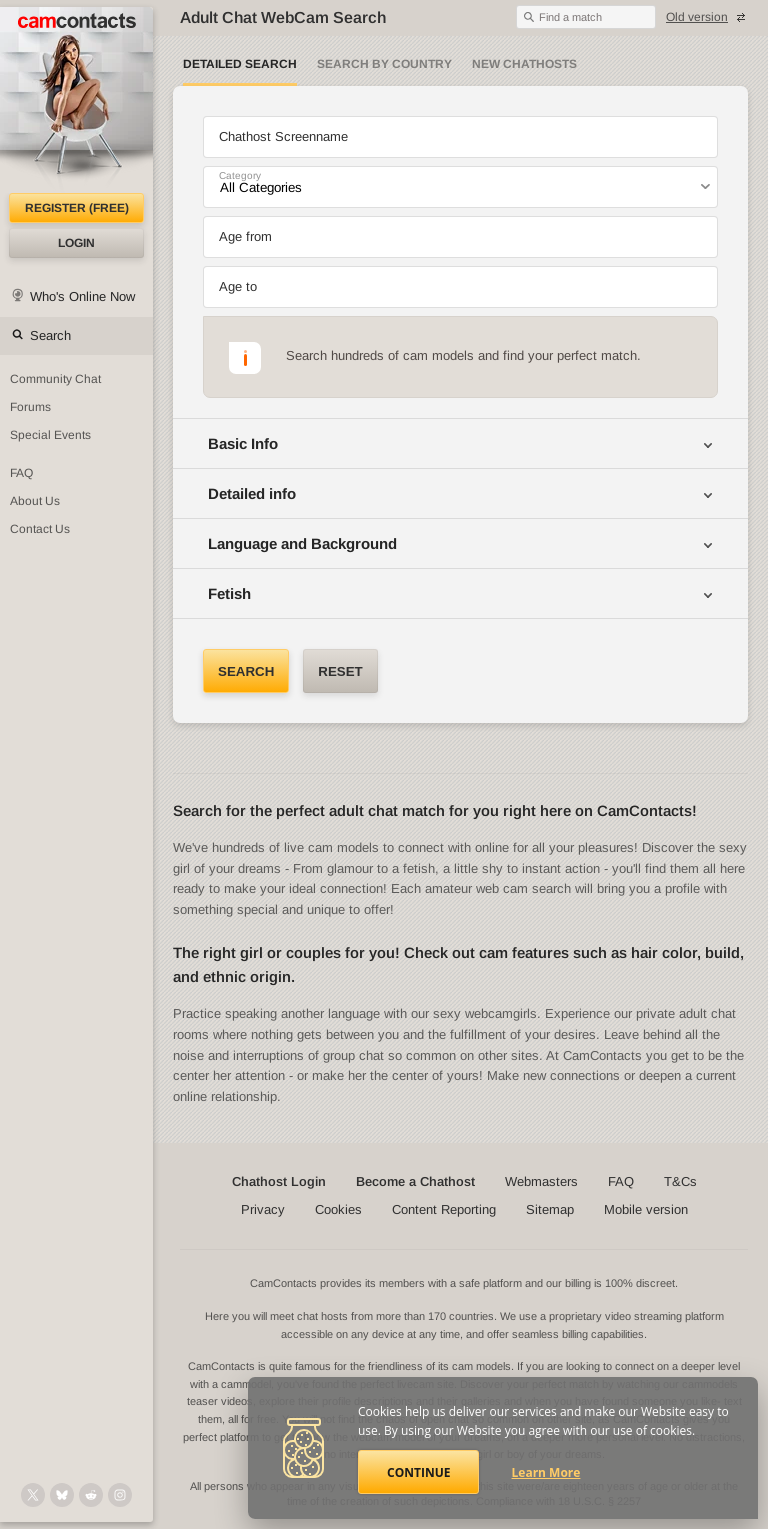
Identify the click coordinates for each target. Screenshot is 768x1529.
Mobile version (646, 1209)
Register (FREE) (77, 208)
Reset (340, 671)
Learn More (546, 1472)
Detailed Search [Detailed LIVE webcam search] (240, 64)
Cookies (338, 1209)
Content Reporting (444, 1209)
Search (50, 335)
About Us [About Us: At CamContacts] (35, 501)
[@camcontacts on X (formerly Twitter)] (33, 1495)
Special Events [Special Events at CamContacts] (50, 435)
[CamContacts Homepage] (76, 100)
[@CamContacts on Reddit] (91, 1495)
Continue (418, 1472)
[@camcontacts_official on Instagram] (120, 1495)
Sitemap (550, 1209)
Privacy (263, 1209)
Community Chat (55, 379)
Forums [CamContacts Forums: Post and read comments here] (30, 407)
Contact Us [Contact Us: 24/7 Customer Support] (40, 529)
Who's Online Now (82, 296)
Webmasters (541, 1181)
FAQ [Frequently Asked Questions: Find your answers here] (21, 473)
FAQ (621, 1181)
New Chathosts (524, 64)
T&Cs (680, 1181)
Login (76, 243)
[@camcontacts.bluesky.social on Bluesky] (62, 1495)
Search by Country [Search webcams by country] (384, 64)
